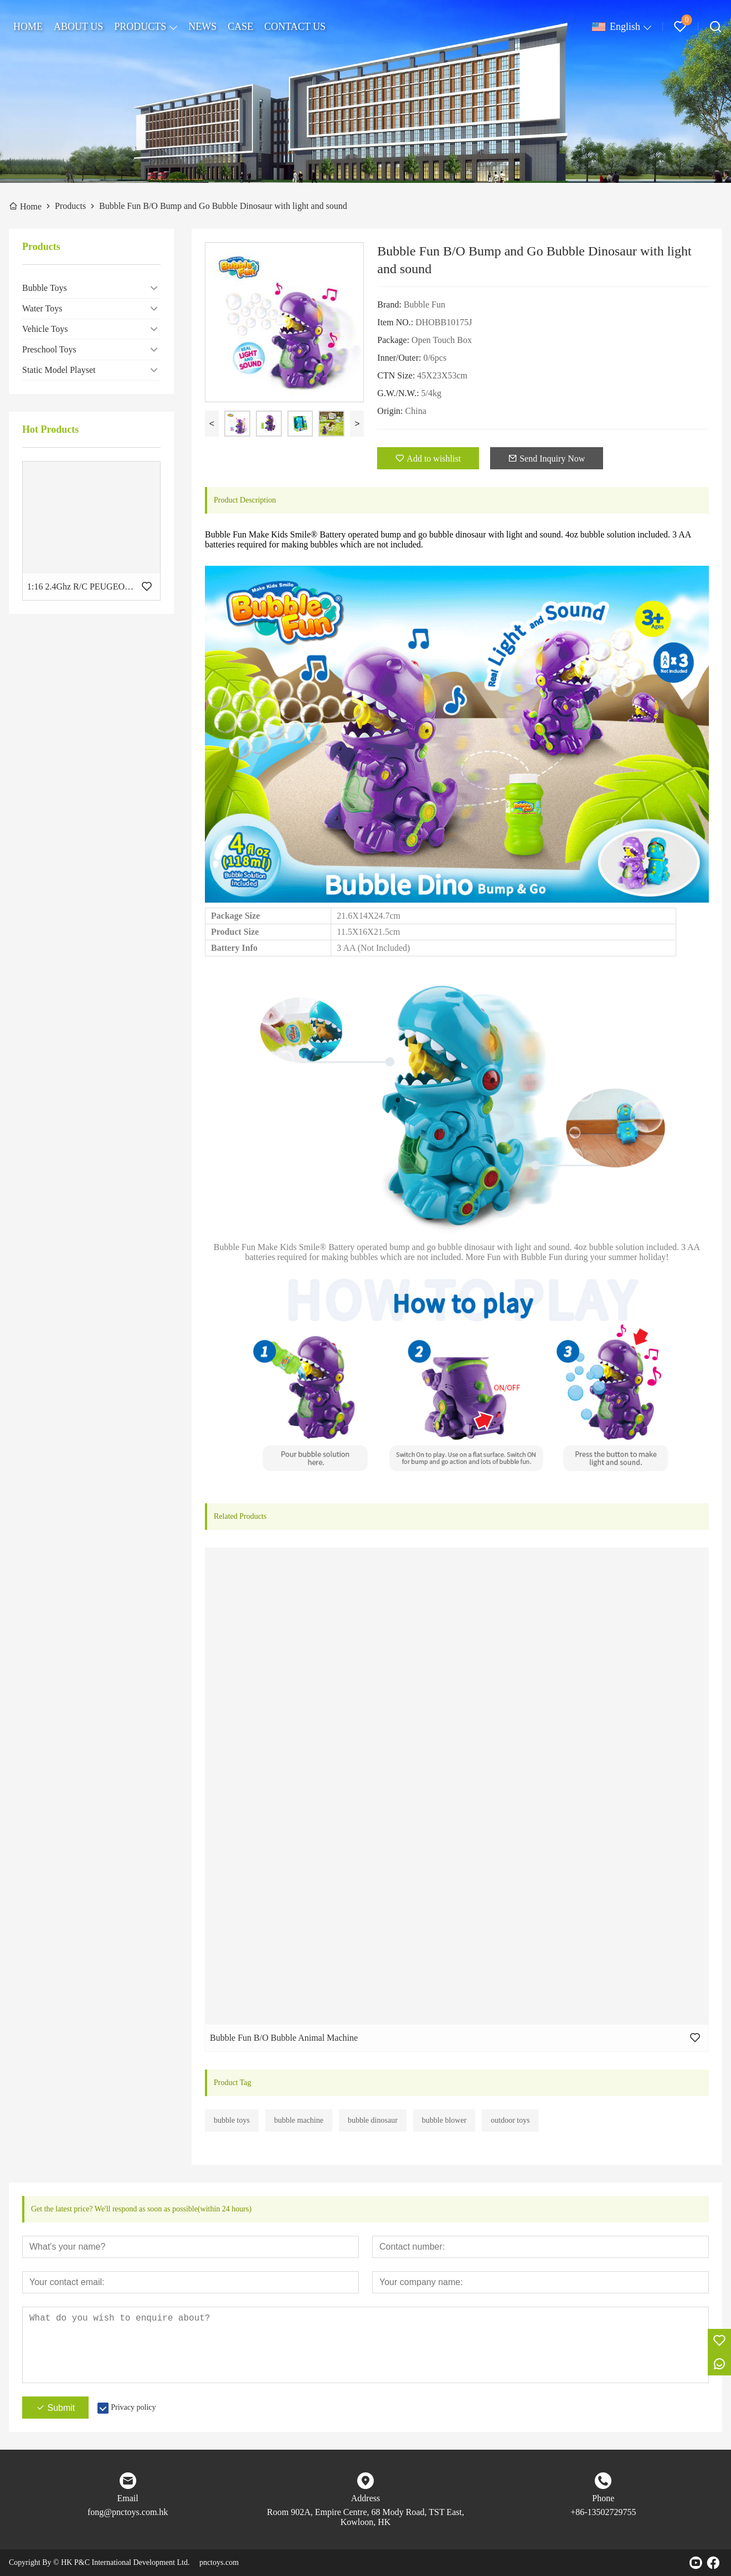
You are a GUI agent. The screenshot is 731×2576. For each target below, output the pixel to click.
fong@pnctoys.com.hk (127, 2512)
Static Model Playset (58, 370)
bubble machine (298, 2120)
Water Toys (42, 308)
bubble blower (444, 2120)
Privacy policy (133, 2407)
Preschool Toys (49, 349)
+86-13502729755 (603, 2512)
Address (365, 2498)
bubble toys (232, 2120)
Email (127, 2498)
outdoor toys (510, 2120)
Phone (603, 2498)
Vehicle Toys (45, 329)
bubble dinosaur (373, 2120)
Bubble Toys (44, 288)
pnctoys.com (219, 2562)
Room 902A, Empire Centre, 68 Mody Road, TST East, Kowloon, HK (365, 2517)
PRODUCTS (140, 26)
